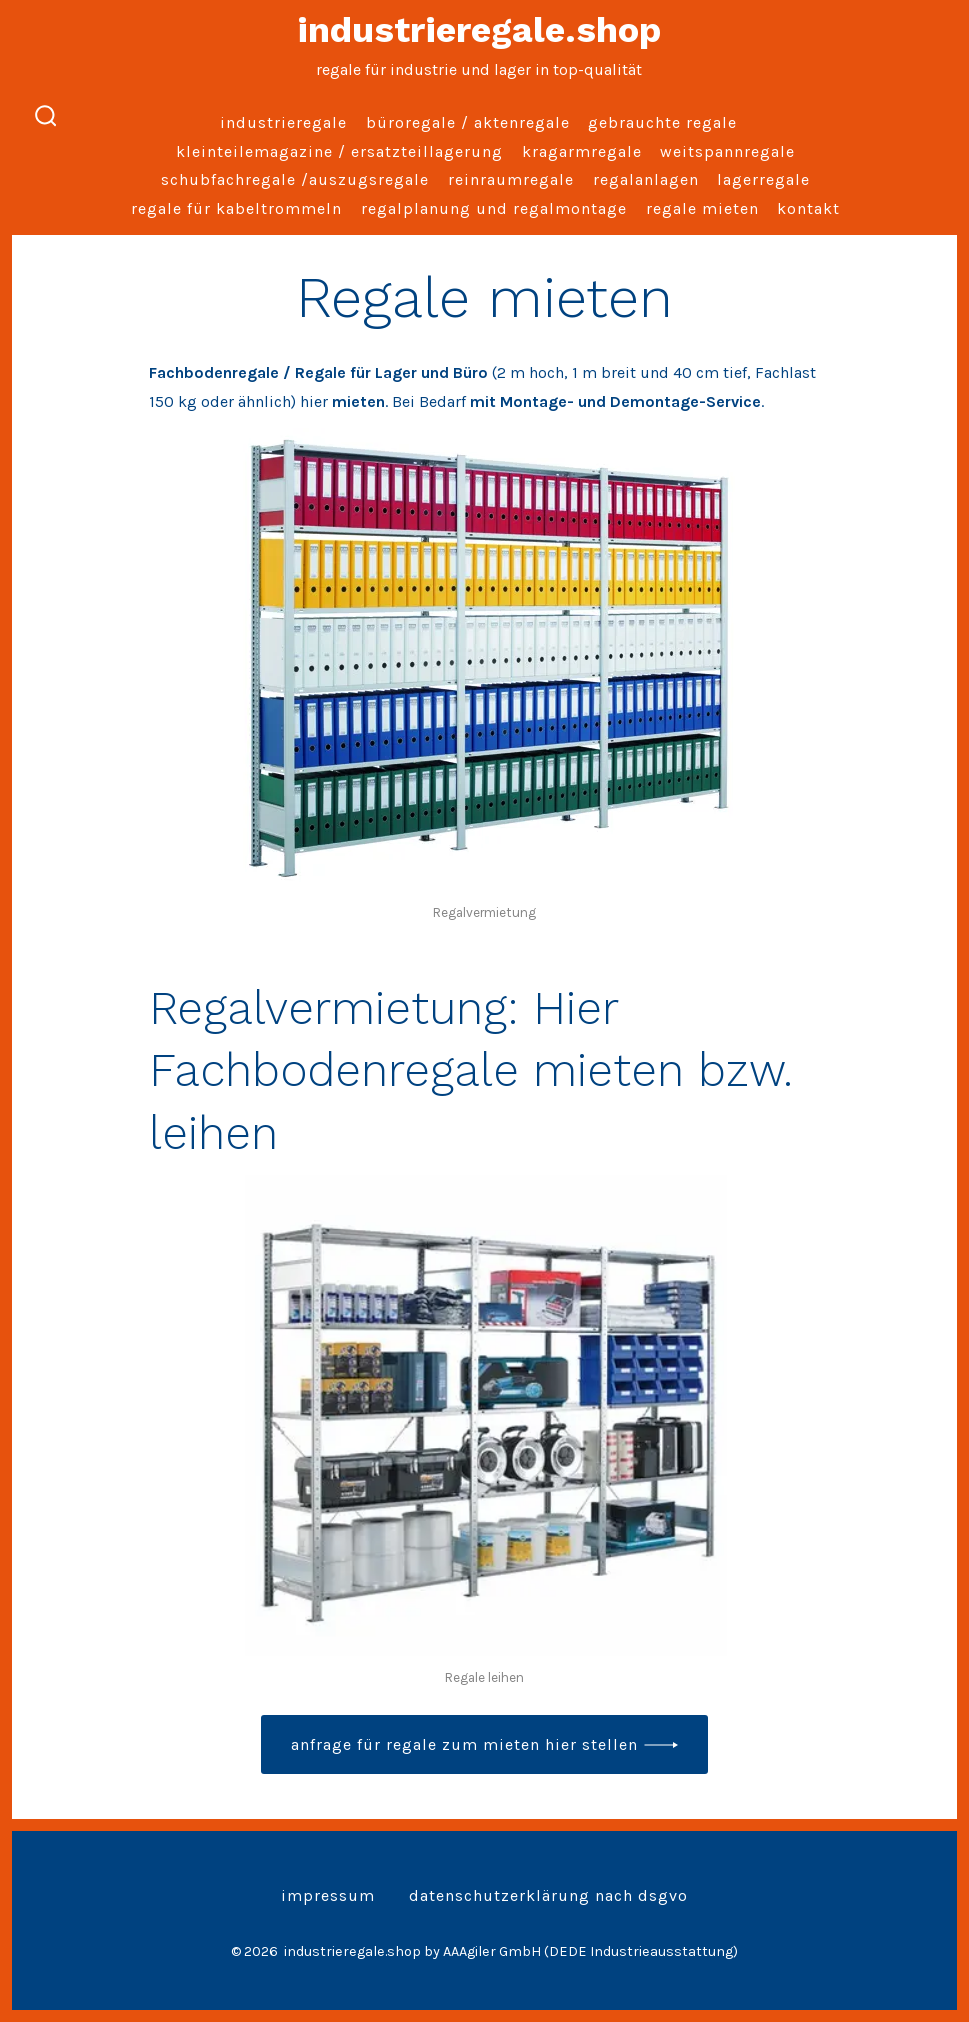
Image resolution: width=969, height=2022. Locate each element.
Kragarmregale (582, 151)
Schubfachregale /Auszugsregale (295, 179)
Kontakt (808, 208)
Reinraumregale (511, 179)
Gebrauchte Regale (662, 122)
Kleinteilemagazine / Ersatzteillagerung (339, 151)
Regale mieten (702, 208)
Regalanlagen (646, 179)
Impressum (328, 1895)
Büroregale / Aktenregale (468, 122)
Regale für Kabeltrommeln (236, 208)
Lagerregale (763, 179)
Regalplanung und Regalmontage (494, 208)
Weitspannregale (727, 151)
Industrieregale (283, 122)
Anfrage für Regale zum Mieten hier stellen (464, 1744)
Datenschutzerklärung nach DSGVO (548, 1895)
